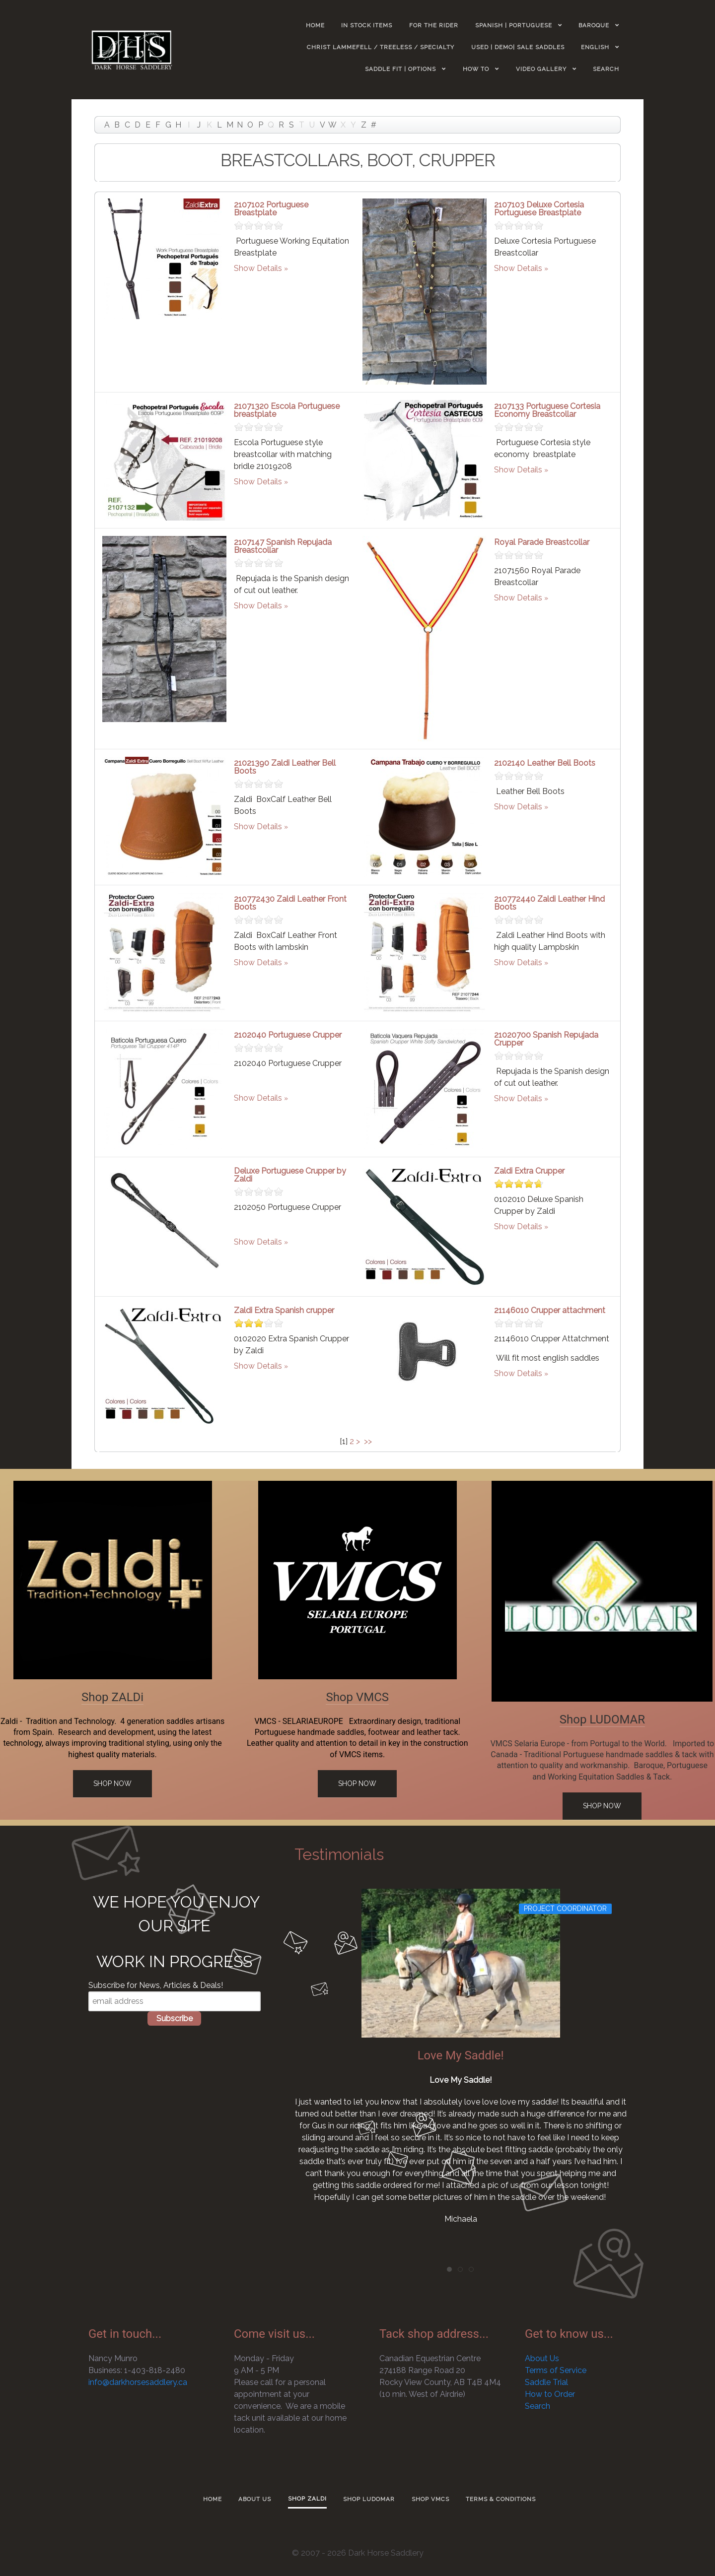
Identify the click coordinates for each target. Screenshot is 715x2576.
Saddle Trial (546, 2382)
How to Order (550, 2394)
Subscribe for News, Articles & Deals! (155, 1985)
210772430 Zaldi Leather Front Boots (290, 903)
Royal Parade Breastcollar (541, 542)
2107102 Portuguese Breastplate (271, 208)
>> (369, 1441)
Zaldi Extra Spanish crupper (284, 1310)
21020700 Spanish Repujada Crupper (546, 1039)
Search (537, 2406)
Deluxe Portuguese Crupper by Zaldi (290, 1175)
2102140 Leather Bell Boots (544, 763)
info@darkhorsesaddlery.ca (137, 2382)
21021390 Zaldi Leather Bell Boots (285, 767)
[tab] (449, 2269)
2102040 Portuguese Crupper (288, 1035)
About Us (542, 2358)
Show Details (258, 268)
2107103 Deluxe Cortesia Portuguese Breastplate (539, 208)
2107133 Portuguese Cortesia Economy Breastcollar (547, 410)
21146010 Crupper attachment (549, 1310)
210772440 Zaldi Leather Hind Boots (549, 903)
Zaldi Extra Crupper (529, 1171)
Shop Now (112, 1783)
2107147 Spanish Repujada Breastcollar (283, 546)
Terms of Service (555, 2370)
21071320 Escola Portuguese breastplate (287, 410)
